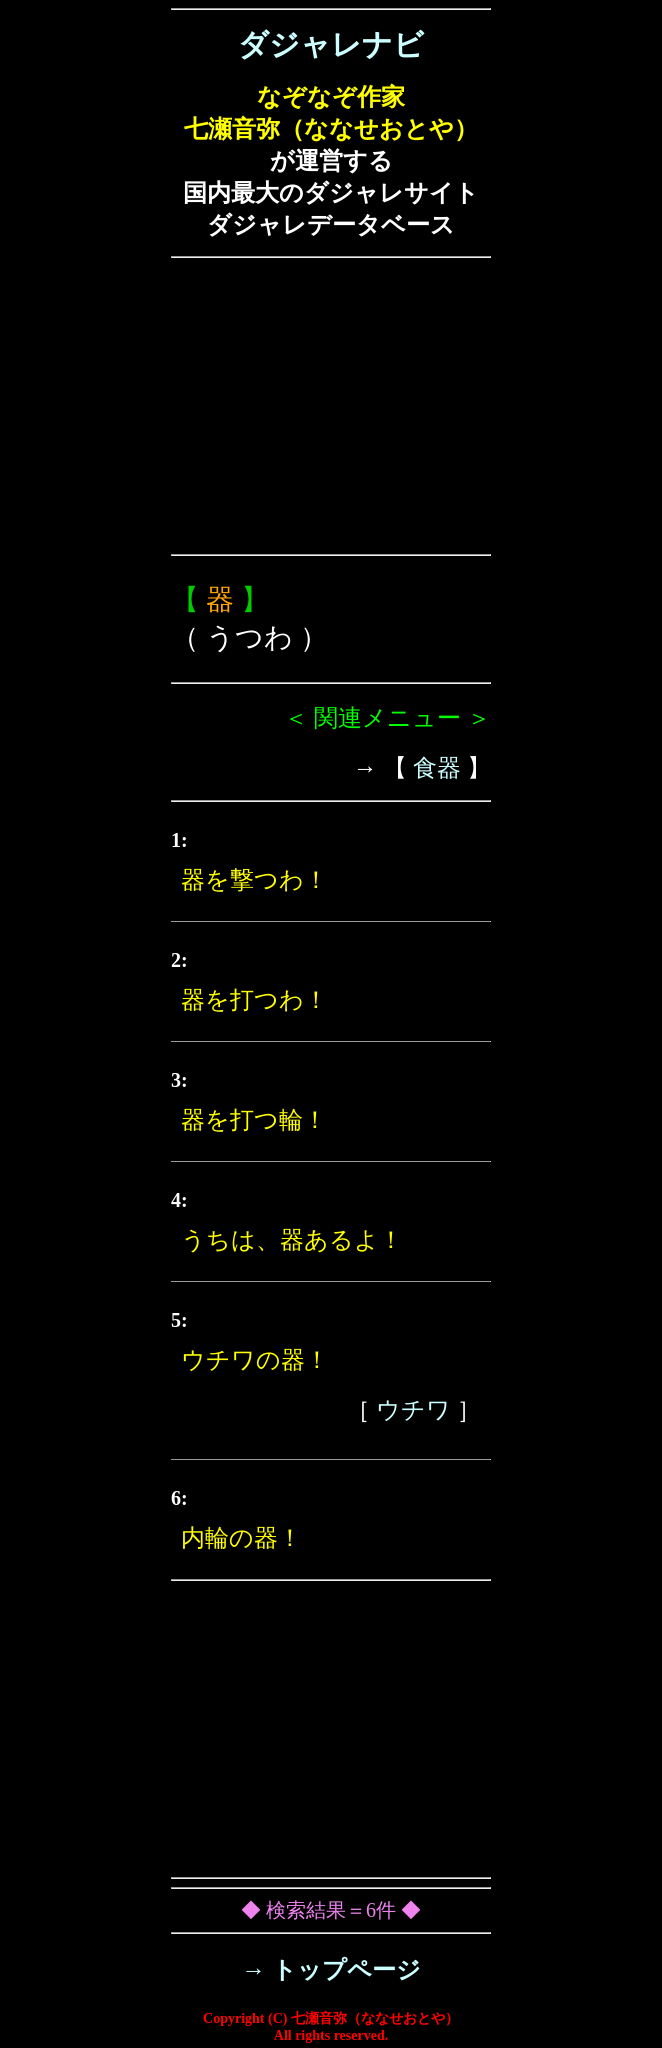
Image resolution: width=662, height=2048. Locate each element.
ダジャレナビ (331, 44)
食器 (437, 768)
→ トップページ (331, 1970)
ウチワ (413, 1410)
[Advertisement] (331, 406)
